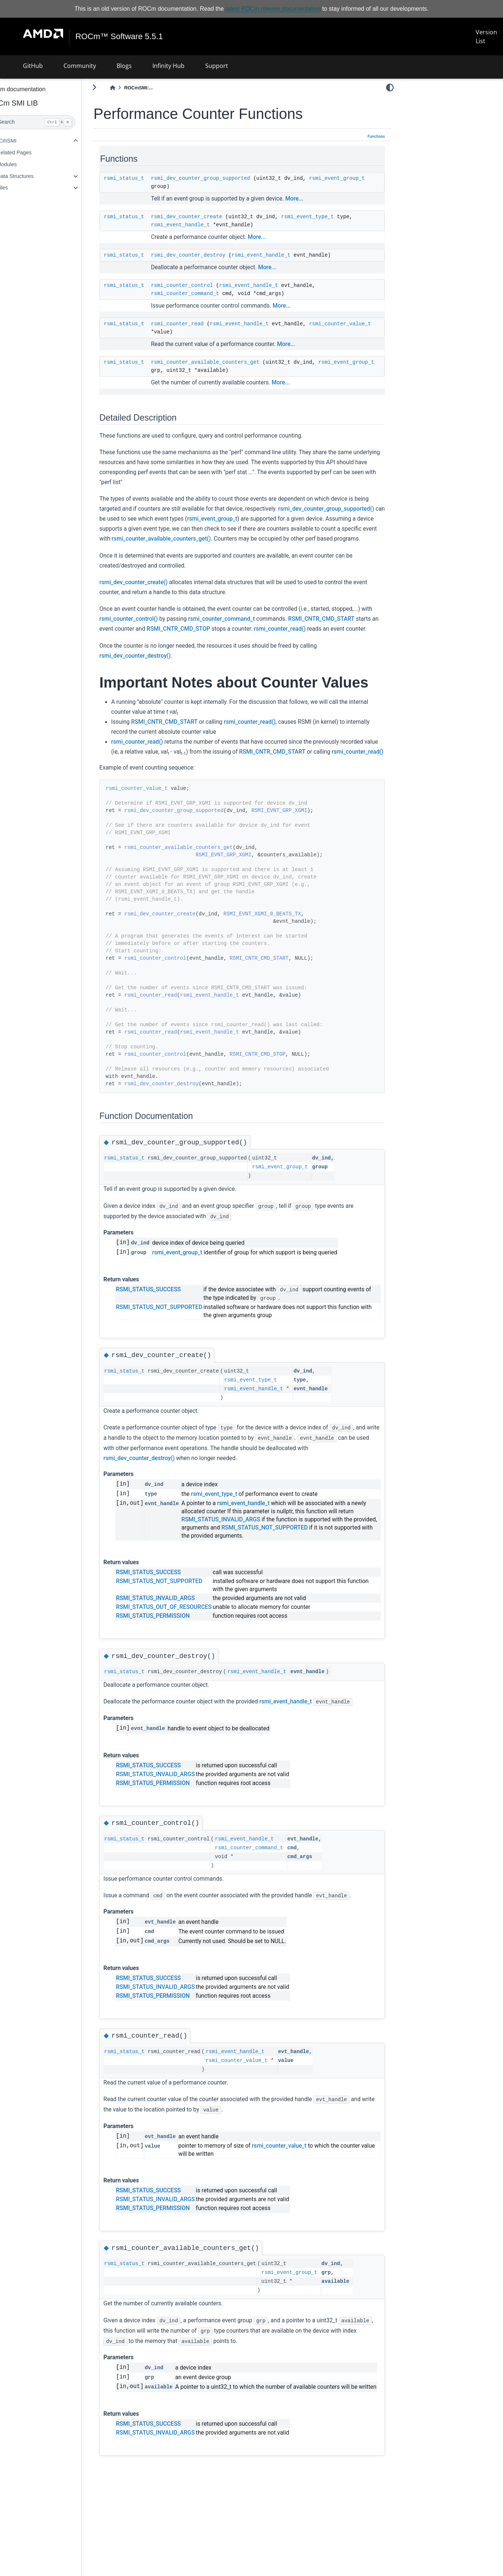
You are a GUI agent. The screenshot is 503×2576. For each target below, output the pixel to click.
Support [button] (216, 66)
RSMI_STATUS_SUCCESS (167, 1336)
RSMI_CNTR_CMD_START (151, 639)
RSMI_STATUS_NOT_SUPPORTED (178, 1353)
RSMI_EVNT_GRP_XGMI (298, 857)
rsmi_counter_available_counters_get (224, 362)
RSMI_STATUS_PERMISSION (172, 1662)
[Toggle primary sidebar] (113, 87)
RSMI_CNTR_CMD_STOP (289, 639)
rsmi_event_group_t (197, 186)
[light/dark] (390, 87)
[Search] (50, 122)
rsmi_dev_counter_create (205, 217)
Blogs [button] (124, 66)
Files (21, 188)
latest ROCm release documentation (273, 9)
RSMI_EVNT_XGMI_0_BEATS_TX (281, 960)
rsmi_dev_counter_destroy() (154, 675)
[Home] (131, 88)
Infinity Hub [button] (168, 66)
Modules (25, 164)
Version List (486, 36)
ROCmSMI (22, 141)
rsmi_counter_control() (160, 629)
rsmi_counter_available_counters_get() (320, 538)
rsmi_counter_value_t (201, 332)
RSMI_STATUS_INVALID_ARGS (256, 1566)
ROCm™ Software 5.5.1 (119, 36)
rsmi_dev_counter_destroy (207, 255)
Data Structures (33, 176)
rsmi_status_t (143, 178)
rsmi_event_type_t (326, 217)
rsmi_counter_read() (144, 648)
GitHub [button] (33, 66)
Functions (376, 136)
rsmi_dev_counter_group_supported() (166, 518)
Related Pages (32, 152)
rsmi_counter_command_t (204, 294)
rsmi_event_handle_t (199, 225)
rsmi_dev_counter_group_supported (219, 178)
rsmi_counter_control (201, 285)
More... (313, 198)
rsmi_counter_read (196, 324)
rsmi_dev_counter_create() (152, 592)
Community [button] (79, 66)
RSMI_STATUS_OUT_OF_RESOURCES (183, 1653)
